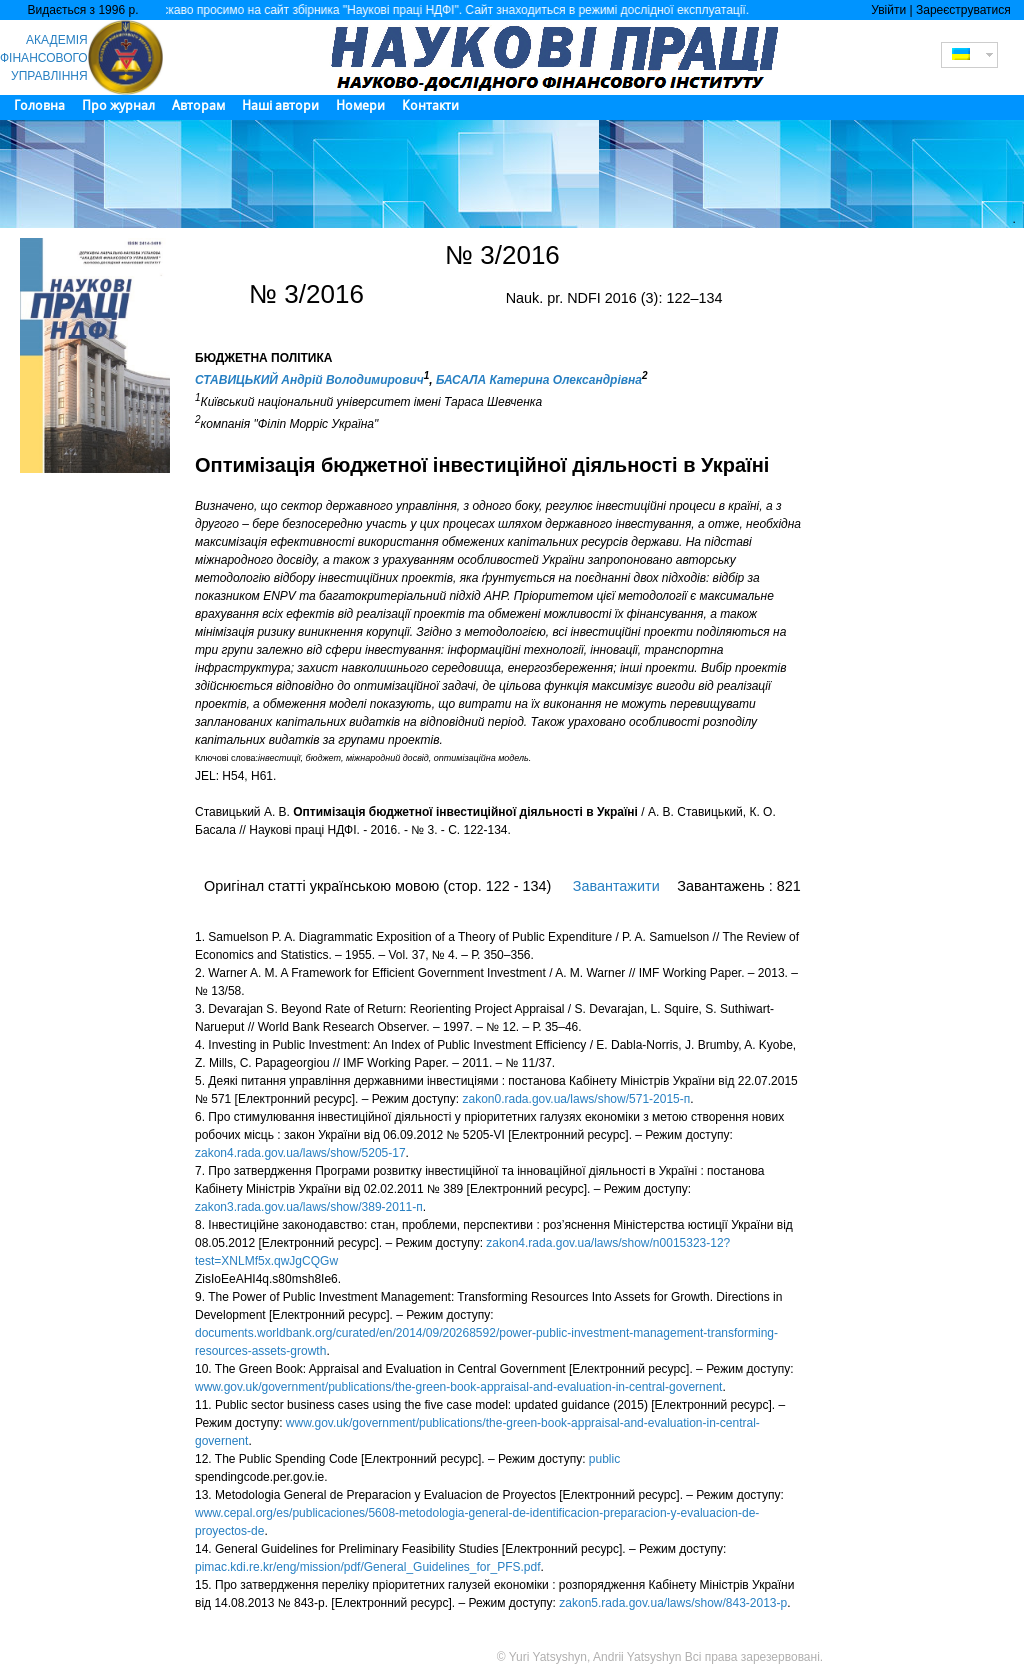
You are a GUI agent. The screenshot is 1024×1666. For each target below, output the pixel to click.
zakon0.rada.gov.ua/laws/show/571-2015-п (577, 1099)
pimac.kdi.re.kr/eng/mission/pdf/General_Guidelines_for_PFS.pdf (368, 1567)
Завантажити (616, 886)
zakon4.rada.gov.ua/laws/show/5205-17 (300, 1153)
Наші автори (280, 105)
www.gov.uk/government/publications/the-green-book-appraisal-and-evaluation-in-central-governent (458, 1387)
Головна (39, 105)
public (604, 1459)
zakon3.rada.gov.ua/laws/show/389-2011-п (309, 1207)
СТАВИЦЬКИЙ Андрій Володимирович (309, 380)
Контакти (430, 105)
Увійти (888, 10)
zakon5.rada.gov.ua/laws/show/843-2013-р (673, 1603)
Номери (360, 105)
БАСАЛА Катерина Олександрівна (539, 380)
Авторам (198, 105)
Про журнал (118, 105)
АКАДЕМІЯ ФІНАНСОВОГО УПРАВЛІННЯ (44, 58)
